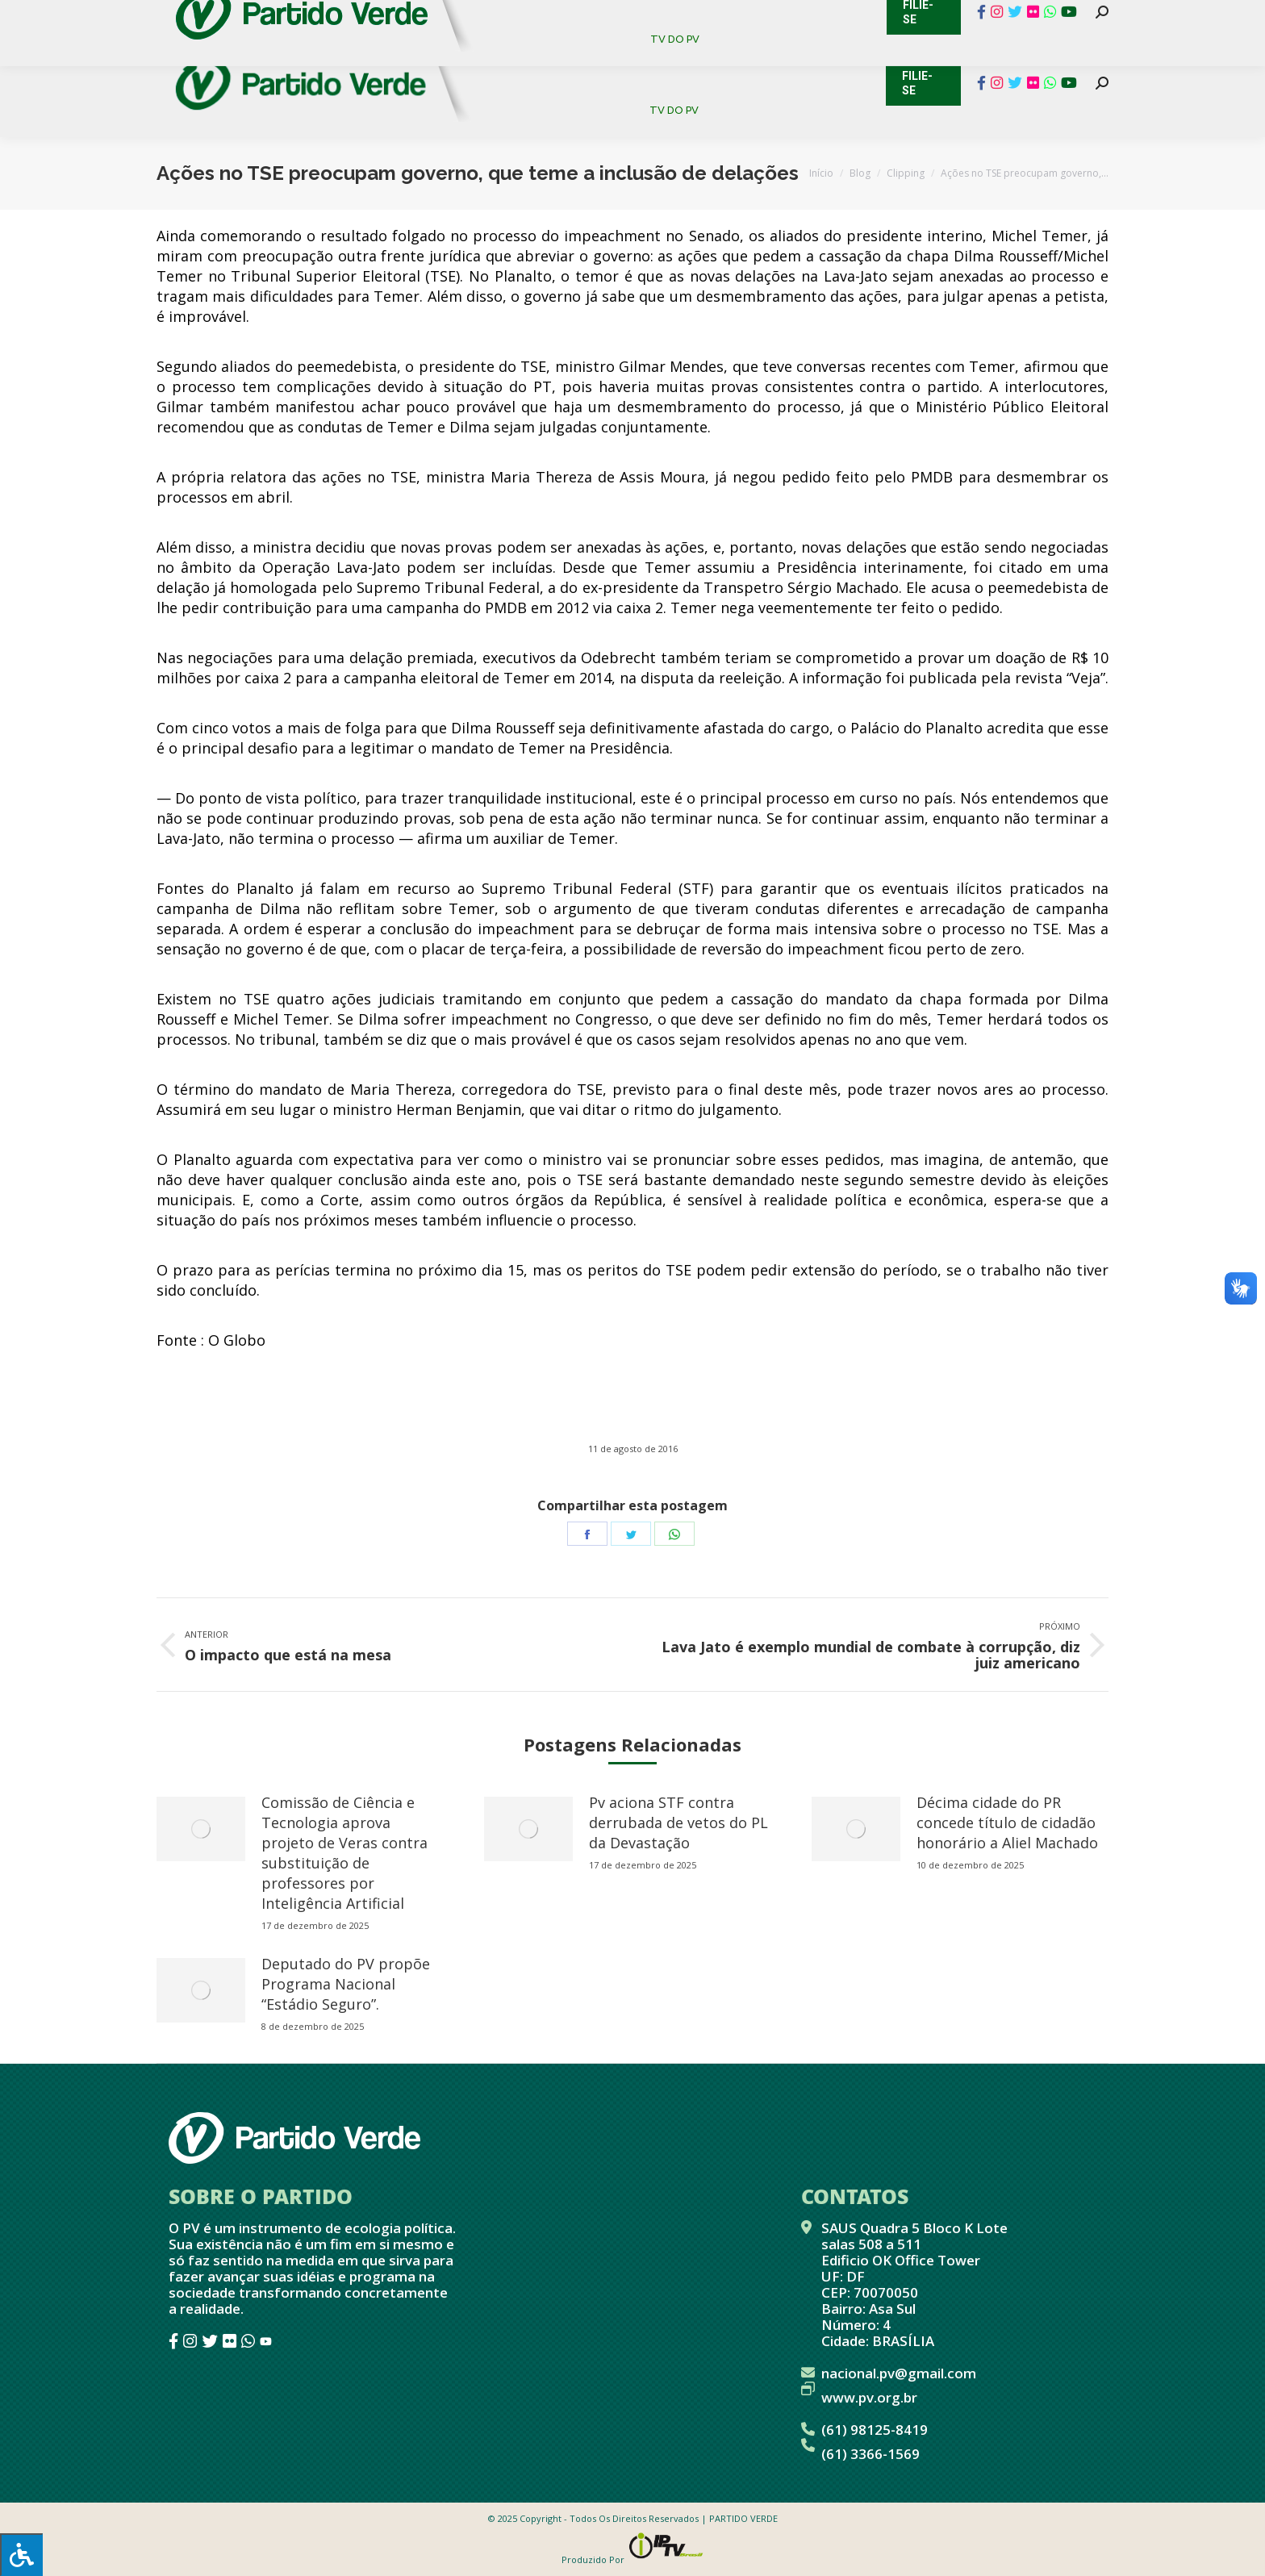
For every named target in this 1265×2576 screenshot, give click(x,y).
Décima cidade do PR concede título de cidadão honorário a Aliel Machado (1007, 1822)
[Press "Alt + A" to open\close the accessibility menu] (21, 2554)
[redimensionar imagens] (201, 1829)
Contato (144, 16)
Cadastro (225, 16)
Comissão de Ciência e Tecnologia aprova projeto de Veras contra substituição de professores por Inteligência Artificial (344, 1853)
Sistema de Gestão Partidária (372, 16)
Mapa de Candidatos (552, 16)
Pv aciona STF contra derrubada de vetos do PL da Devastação (678, 1822)
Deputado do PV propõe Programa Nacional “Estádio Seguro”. (345, 1984)
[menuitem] (535, 56)
